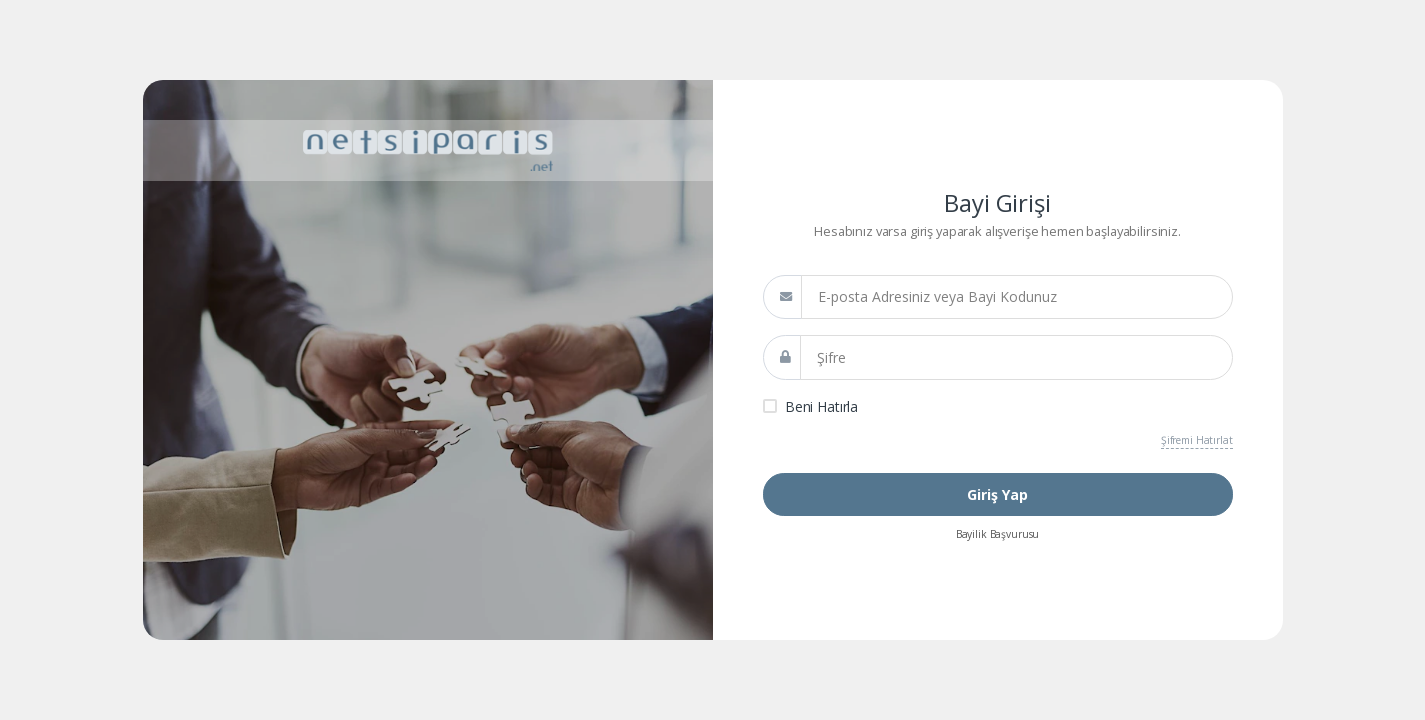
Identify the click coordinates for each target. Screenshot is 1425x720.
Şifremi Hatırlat (1197, 440)
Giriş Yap (997, 494)
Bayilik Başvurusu (998, 534)
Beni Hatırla (821, 406)
